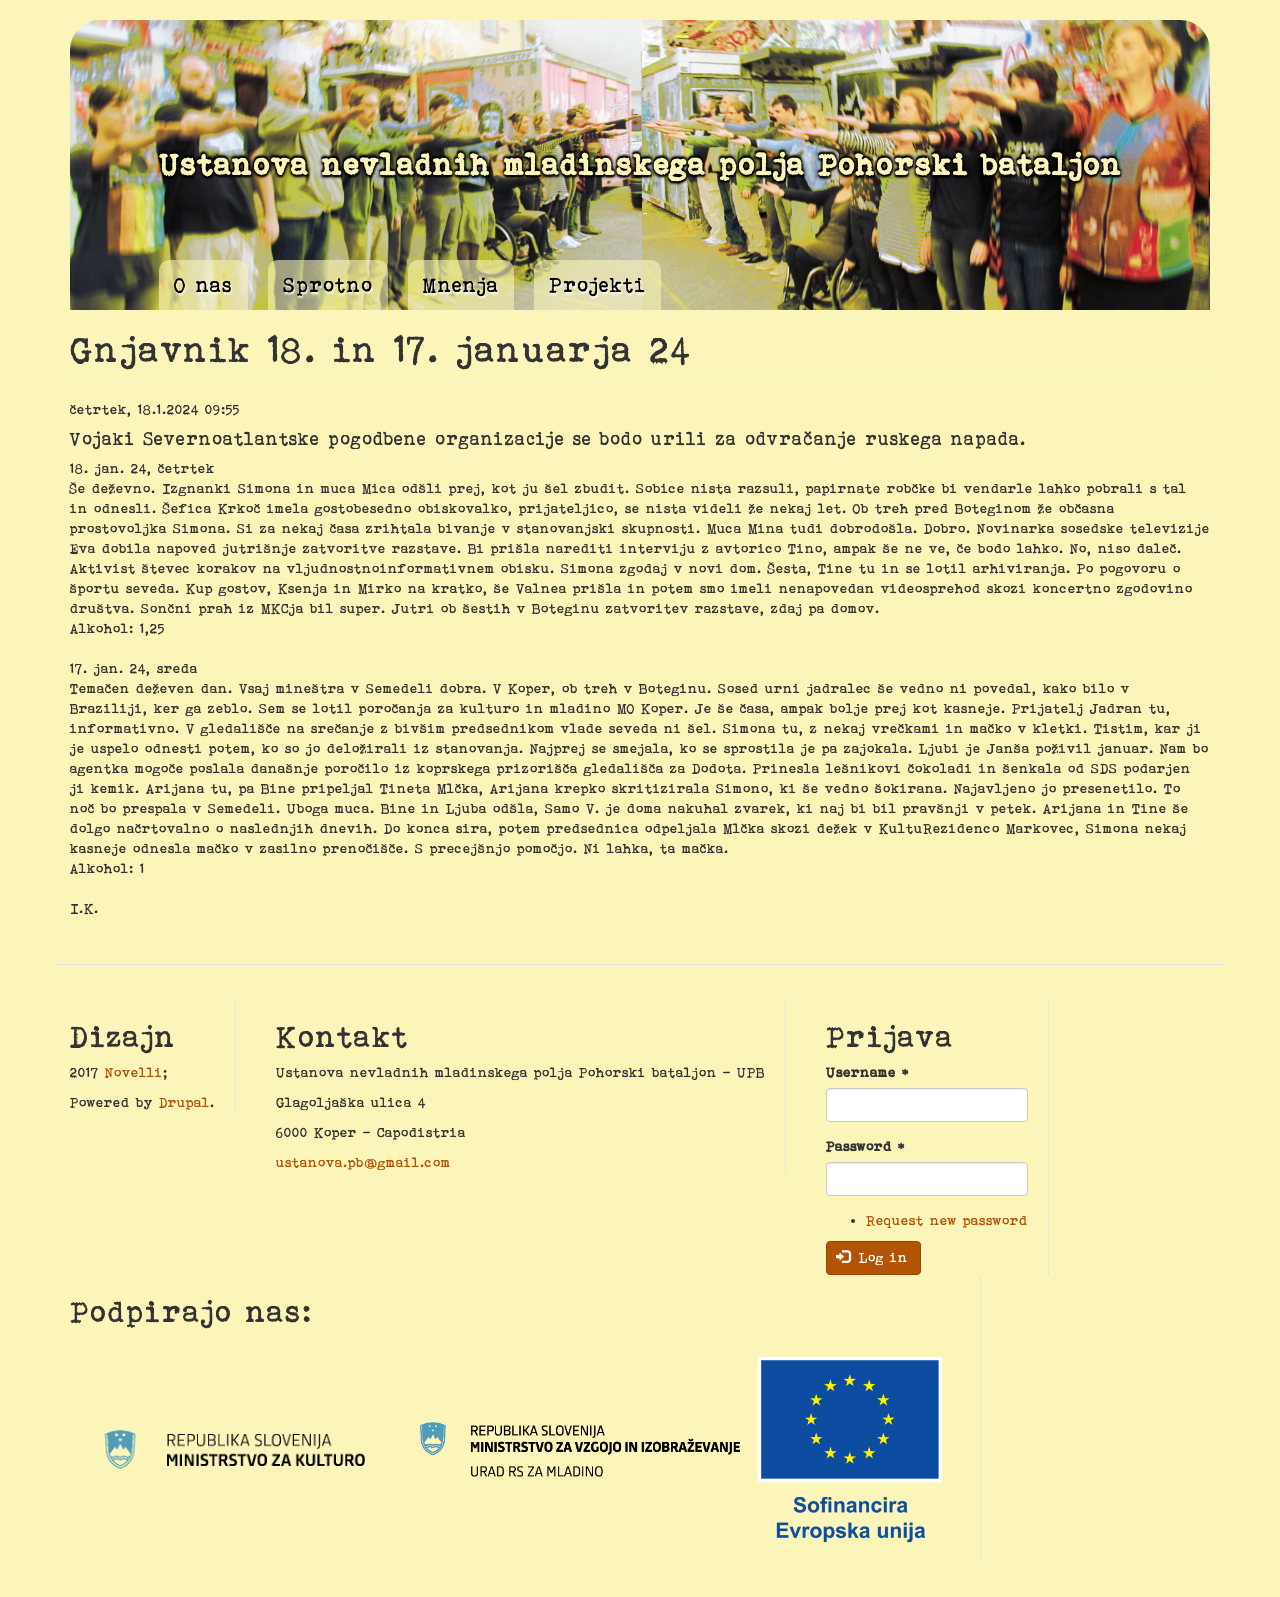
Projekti (597, 285)
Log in (872, 1257)
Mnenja (461, 285)
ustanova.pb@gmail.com (363, 1162)
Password (865, 1146)
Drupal (184, 1102)
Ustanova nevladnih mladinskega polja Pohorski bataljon (640, 164)
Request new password (947, 1220)
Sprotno (328, 285)
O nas (203, 285)
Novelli (134, 1072)
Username (867, 1072)
